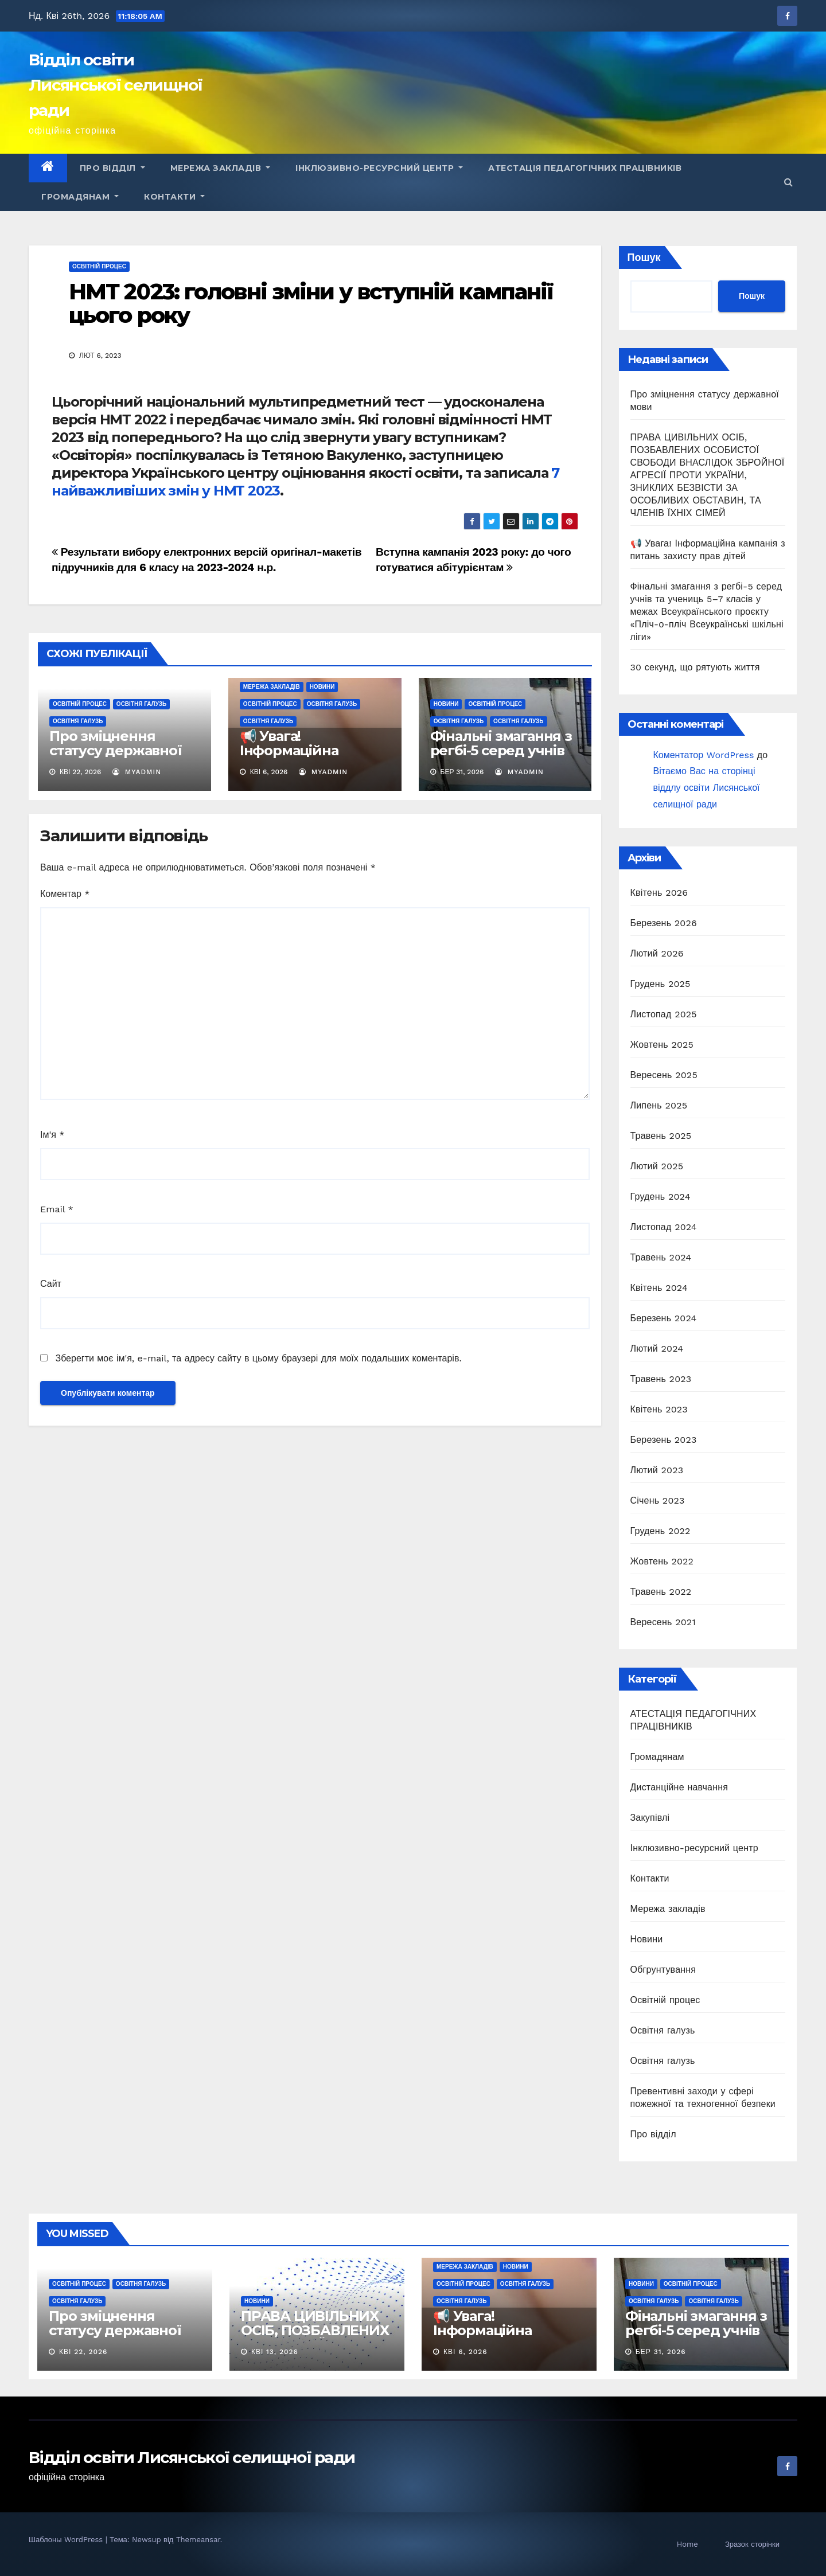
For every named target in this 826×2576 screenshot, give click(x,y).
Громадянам (80, 197)
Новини (322, 687)
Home (687, 2544)
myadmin (136, 772)
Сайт (50, 1283)
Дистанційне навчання (679, 1787)
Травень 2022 (661, 1591)
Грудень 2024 (660, 1196)
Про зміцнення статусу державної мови (115, 750)
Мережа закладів (220, 168)
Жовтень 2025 (662, 1044)
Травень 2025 (661, 1135)
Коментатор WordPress (703, 755)
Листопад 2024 (663, 1226)
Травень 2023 (661, 1378)
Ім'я (52, 1134)
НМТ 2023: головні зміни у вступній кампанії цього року (310, 303)
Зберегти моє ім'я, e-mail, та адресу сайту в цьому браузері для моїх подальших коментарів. (258, 1358)
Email (56, 1209)
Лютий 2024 (657, 1348)
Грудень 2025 (660, 983)
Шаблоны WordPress (67, 2539)
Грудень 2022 (660, 1530)
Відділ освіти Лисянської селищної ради (115, 85)
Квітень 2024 (659, 1287)
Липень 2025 (659, 1105)
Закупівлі (650, 1817)
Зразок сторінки (752, 2544)
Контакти (174, 197)
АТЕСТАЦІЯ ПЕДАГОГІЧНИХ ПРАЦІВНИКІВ (584, 168)
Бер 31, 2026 (661, 2352)
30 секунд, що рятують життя (695, 667)
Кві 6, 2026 (465, 2352)
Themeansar (198, 2539)
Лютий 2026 (657, 953)
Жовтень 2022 (662, 1561)
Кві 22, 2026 (83, 2352)
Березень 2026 (663, 923)
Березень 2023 (663, 1439)
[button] (788, 182)
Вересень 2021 (663, 1622)
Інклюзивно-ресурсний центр (379, 168)
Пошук (644, 257)
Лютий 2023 (657, 1470)
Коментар (65, 893)
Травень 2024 (661, 1257)
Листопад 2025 (663, 1014)
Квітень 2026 (659, 892)
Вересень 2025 (664, 1075)
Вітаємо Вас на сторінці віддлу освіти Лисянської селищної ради (706, 788)
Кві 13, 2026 (274, 2352)
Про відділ (112, 168)
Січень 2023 (657, 1500)
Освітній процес (99, 266)
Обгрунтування (663, 1969)
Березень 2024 (663, 1318)
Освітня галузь (141, 704)
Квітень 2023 (659, 1409)
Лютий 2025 (657, 1166)
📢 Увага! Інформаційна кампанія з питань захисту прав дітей (306, 757)
